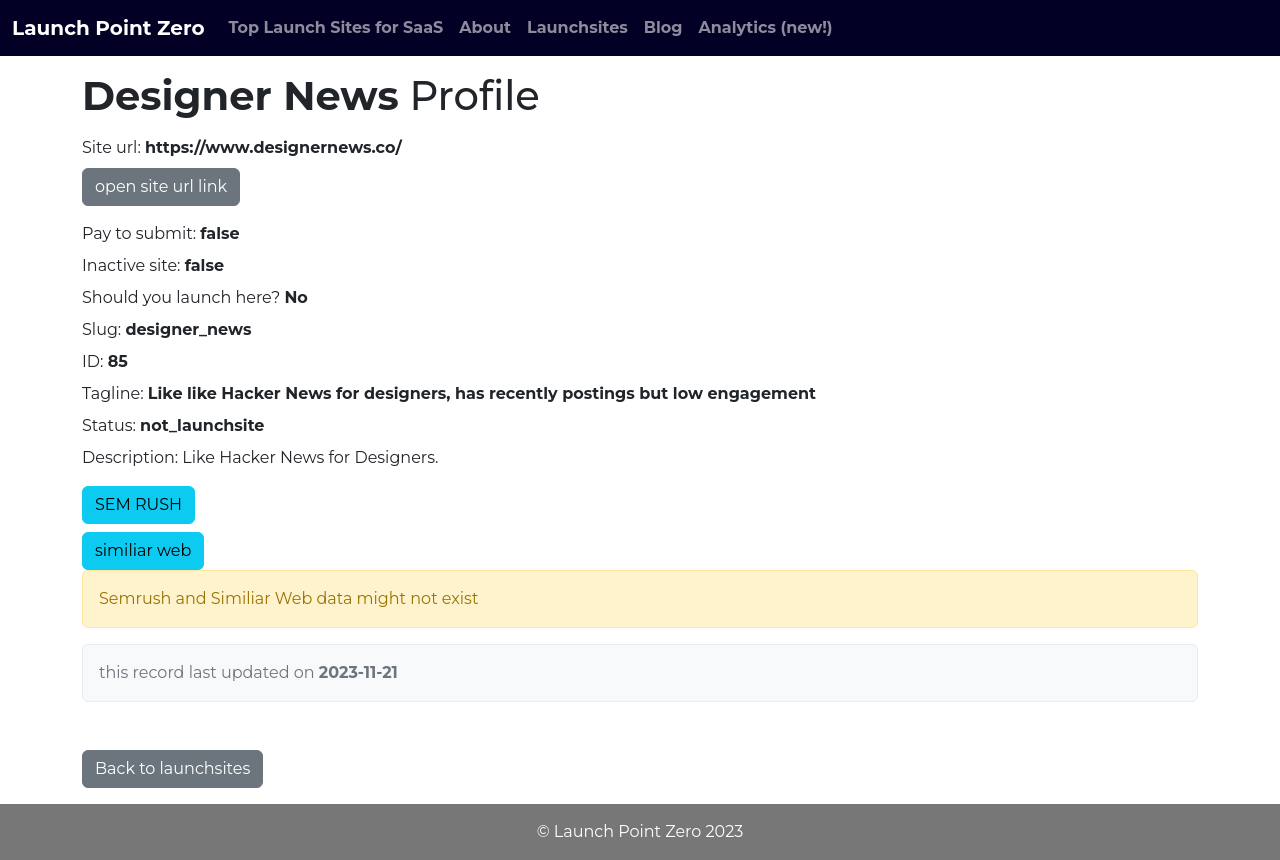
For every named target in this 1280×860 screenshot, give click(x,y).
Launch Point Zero (108, 28)
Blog (663, 27)
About (485, 27)
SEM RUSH (138, 504)
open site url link (161, 186)
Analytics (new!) (766, 27)
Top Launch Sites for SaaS (336, 27)
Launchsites (577, 27)
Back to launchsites (172, 768)
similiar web (143, 550)
